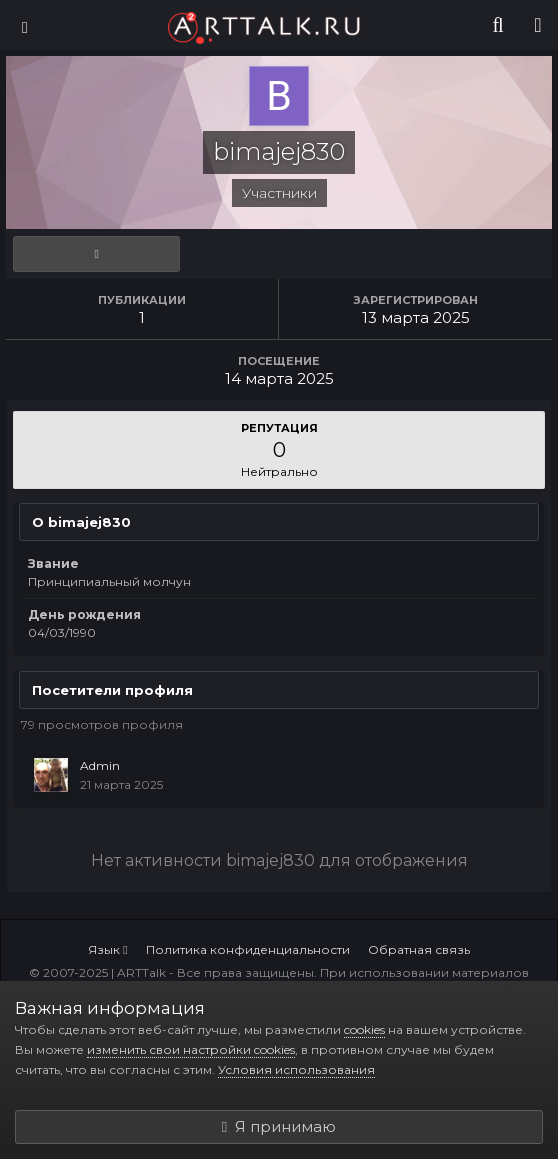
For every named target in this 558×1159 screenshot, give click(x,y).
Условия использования (296, 1069)
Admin (100, 765)
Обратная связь (419, 949)
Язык (107, 949)
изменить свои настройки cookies (191, 1049)
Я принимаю (279, 1126)
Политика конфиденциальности (248, 949)
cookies (364, 1029)
